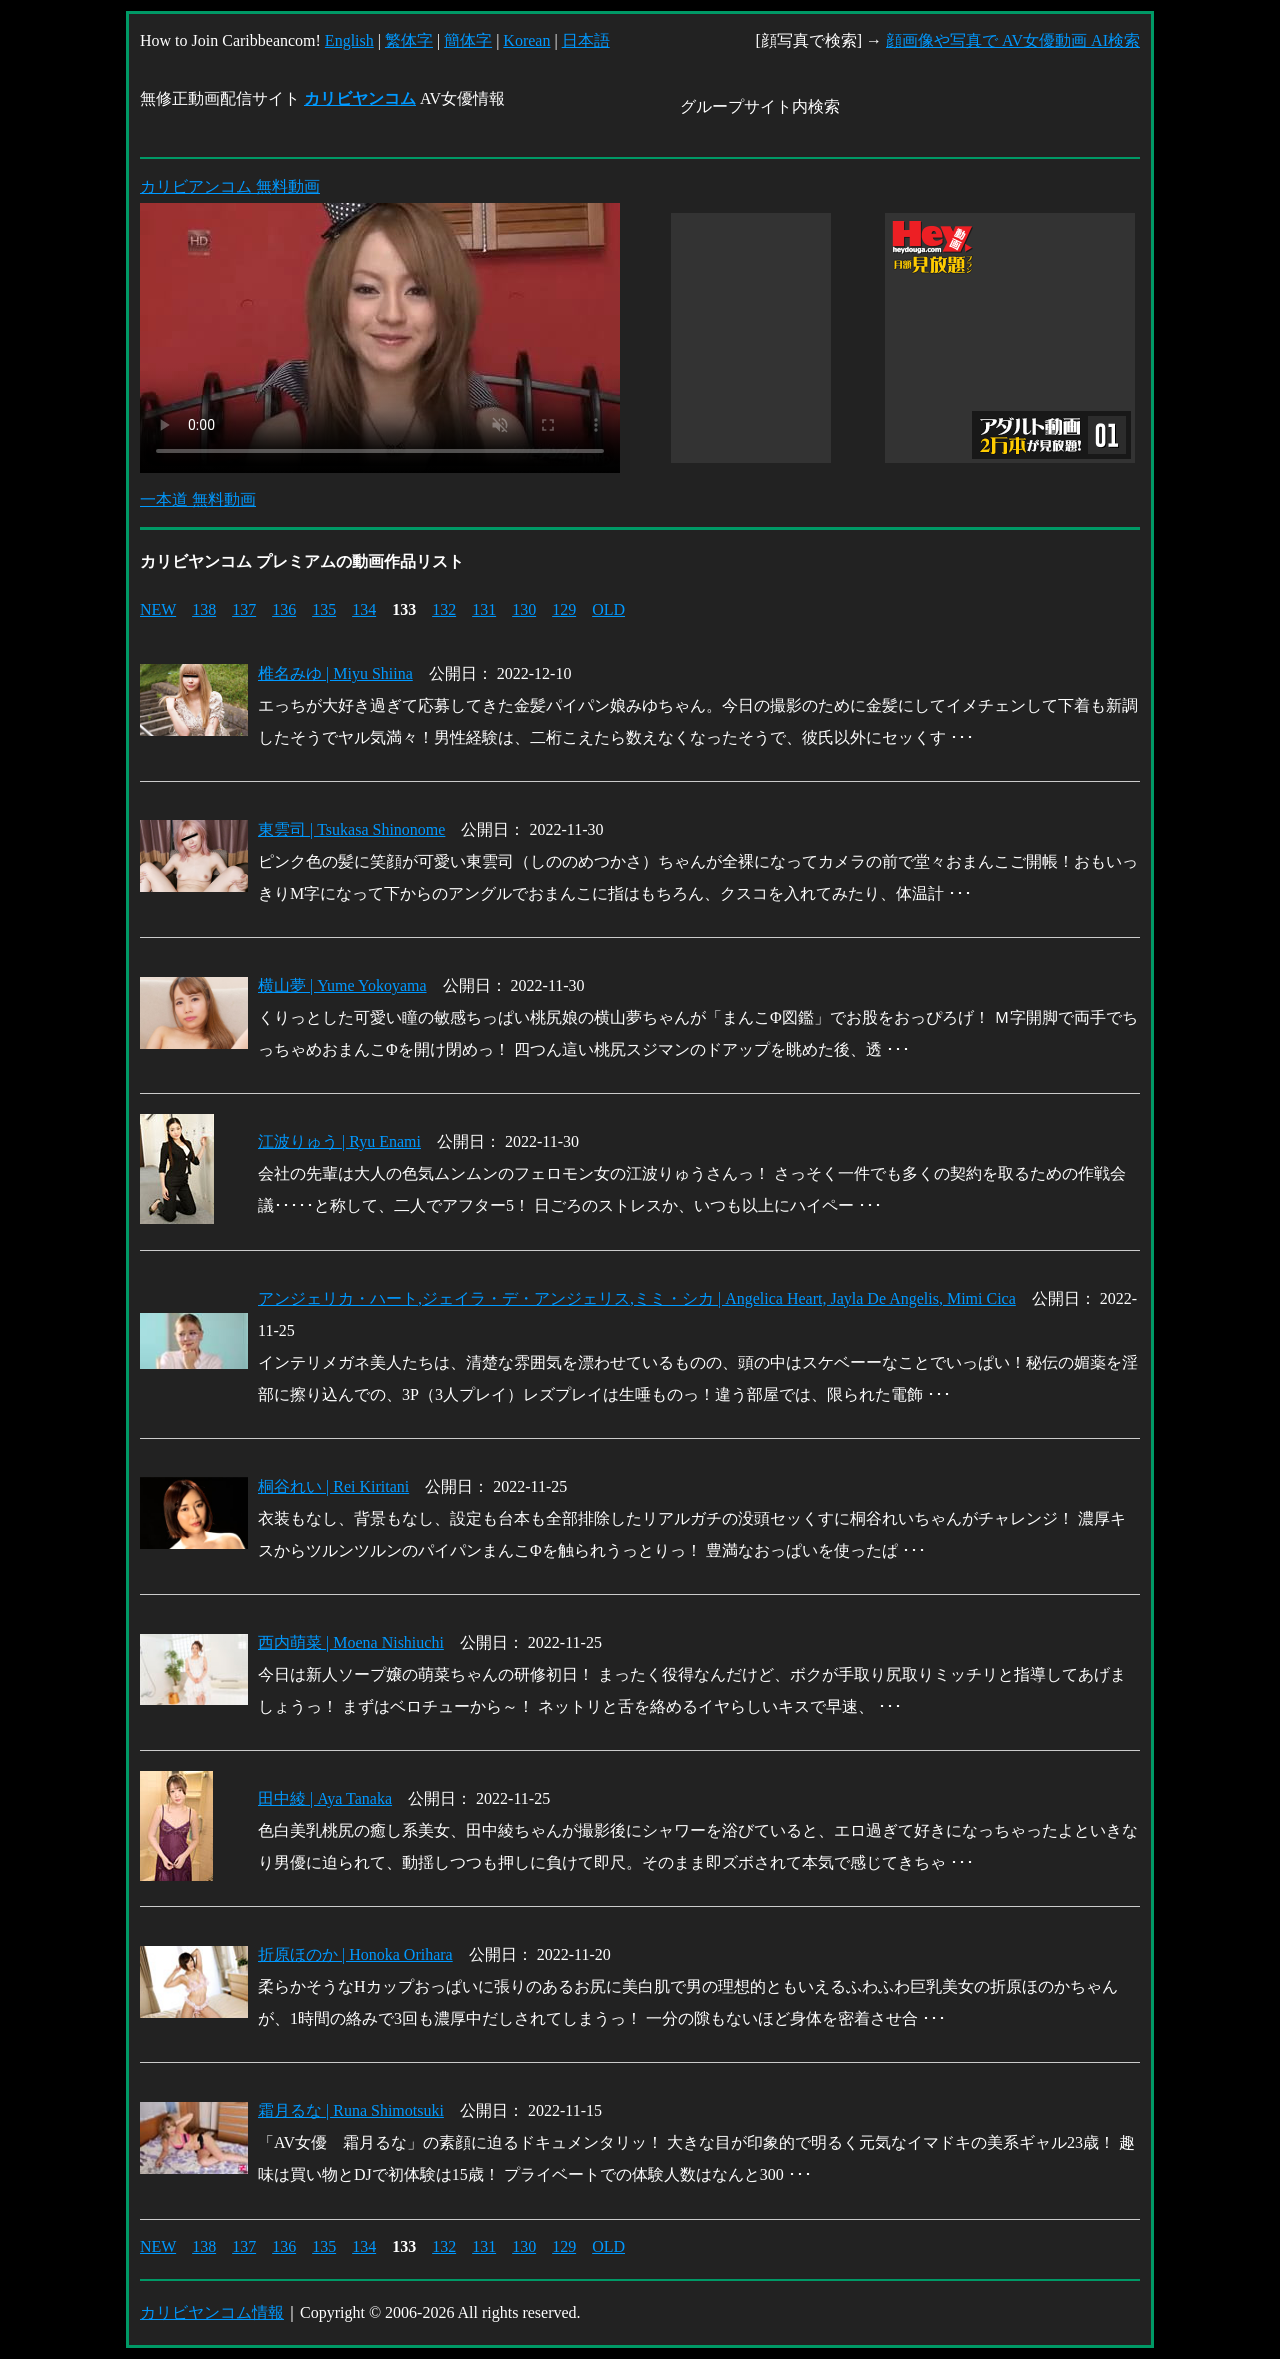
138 (204, 609)
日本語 (586, 40)
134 (364, 609)
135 (324, 609)
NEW (158, 609)
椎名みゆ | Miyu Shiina (335, 673)
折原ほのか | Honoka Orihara (355, 1954)
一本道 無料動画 (198, 499)
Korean (526, 40)
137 (244, 609)
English (349, 40)
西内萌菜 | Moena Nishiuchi (351, 1642)
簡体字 (468, 40)
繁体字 (409, 40)
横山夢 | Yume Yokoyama (342, 985)
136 (284, 609)
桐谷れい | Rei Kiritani (333, 1486)
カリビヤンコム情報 (212, 2312)
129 (564, 609)
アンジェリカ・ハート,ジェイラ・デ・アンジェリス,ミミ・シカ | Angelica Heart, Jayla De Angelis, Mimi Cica (637, 1298)
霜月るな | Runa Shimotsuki (351, 2110)
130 (524, 609)
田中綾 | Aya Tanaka (325, 1798)
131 (484, 609)
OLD (608, 609)
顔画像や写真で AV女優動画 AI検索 (1013, 40)
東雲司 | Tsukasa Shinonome (351, 829)
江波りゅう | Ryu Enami (339, 1141)
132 (444, 609)
